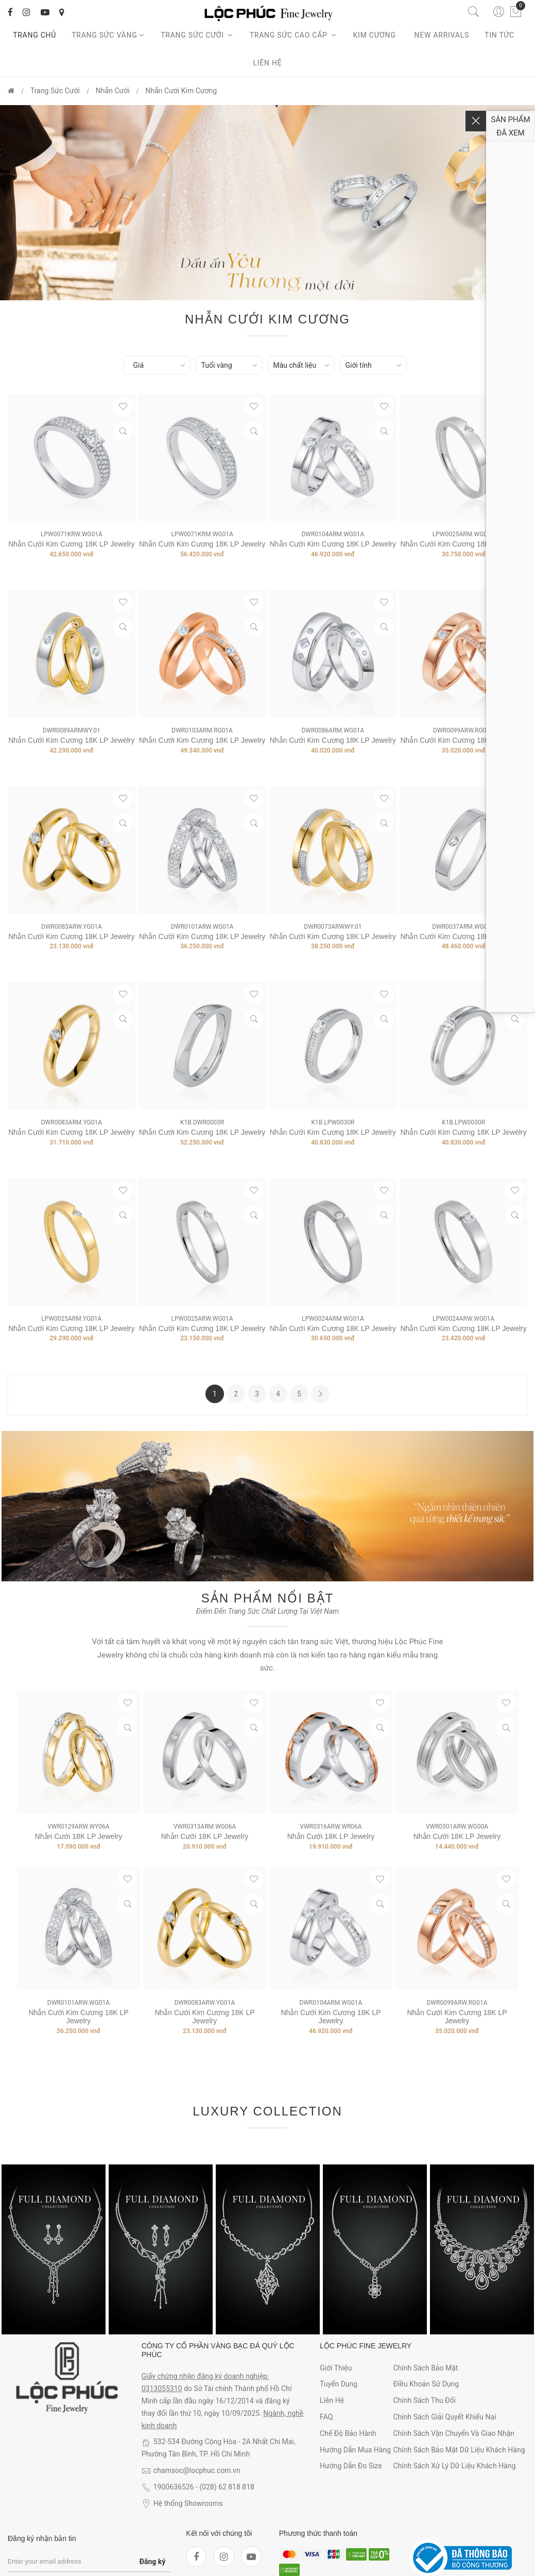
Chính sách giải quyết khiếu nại (444, 2417)
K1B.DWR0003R (202, 1122)
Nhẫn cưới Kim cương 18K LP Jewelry (202, 1132)
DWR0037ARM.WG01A (463, 926)
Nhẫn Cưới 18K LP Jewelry (79, 1836)
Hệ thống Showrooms (188, 2503)
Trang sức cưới (197, 35)
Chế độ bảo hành (348, 2433)
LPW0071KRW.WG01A (71, 534)
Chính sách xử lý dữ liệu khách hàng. (455, 2466)
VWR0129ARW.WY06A (78, 1826)
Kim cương (376, 35)
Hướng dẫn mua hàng (355, 2450)
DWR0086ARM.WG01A (332, 730)
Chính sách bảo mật (425, 2368)
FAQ (326, 2417)
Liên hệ (267, 63)
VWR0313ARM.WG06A (205, 1826)
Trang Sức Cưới (55, 91)
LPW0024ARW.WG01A (463, 1318)
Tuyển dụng (338, 2384)
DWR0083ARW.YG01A (71, 926)
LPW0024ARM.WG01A (333, 1318)
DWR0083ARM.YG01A (71, 1122)
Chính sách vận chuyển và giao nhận (453, 2433)
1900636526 (173, 2487)
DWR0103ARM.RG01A (202, 730)
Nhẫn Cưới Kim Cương (181, 91)
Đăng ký (153, 2561)
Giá (138, 365)
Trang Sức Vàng (108, 35)
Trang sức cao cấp (294, 35)
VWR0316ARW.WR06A (330, 1826)
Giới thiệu (336, 2368)
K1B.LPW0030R (332, 1122)
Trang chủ (34, 35)
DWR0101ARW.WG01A (202, 926)
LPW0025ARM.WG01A (464, 534)
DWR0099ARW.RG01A (463, 730)
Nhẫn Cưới (113, 91)
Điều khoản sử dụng (426, 2384)
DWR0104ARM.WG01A (332, 534)
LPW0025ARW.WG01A (202, 1318)
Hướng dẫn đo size (351, 2466)
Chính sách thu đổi (424, 2400)
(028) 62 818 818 (226, 2487)
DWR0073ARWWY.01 (332, 926)
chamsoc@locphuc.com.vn (196, 2470)
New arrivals (442, 35)
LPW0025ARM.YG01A (71, 1318)
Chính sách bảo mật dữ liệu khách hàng (459, 2450)
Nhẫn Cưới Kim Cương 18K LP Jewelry (71, 544)
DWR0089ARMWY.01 (71, 730)
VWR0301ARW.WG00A (457, 1826)
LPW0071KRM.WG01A (202, 534)
